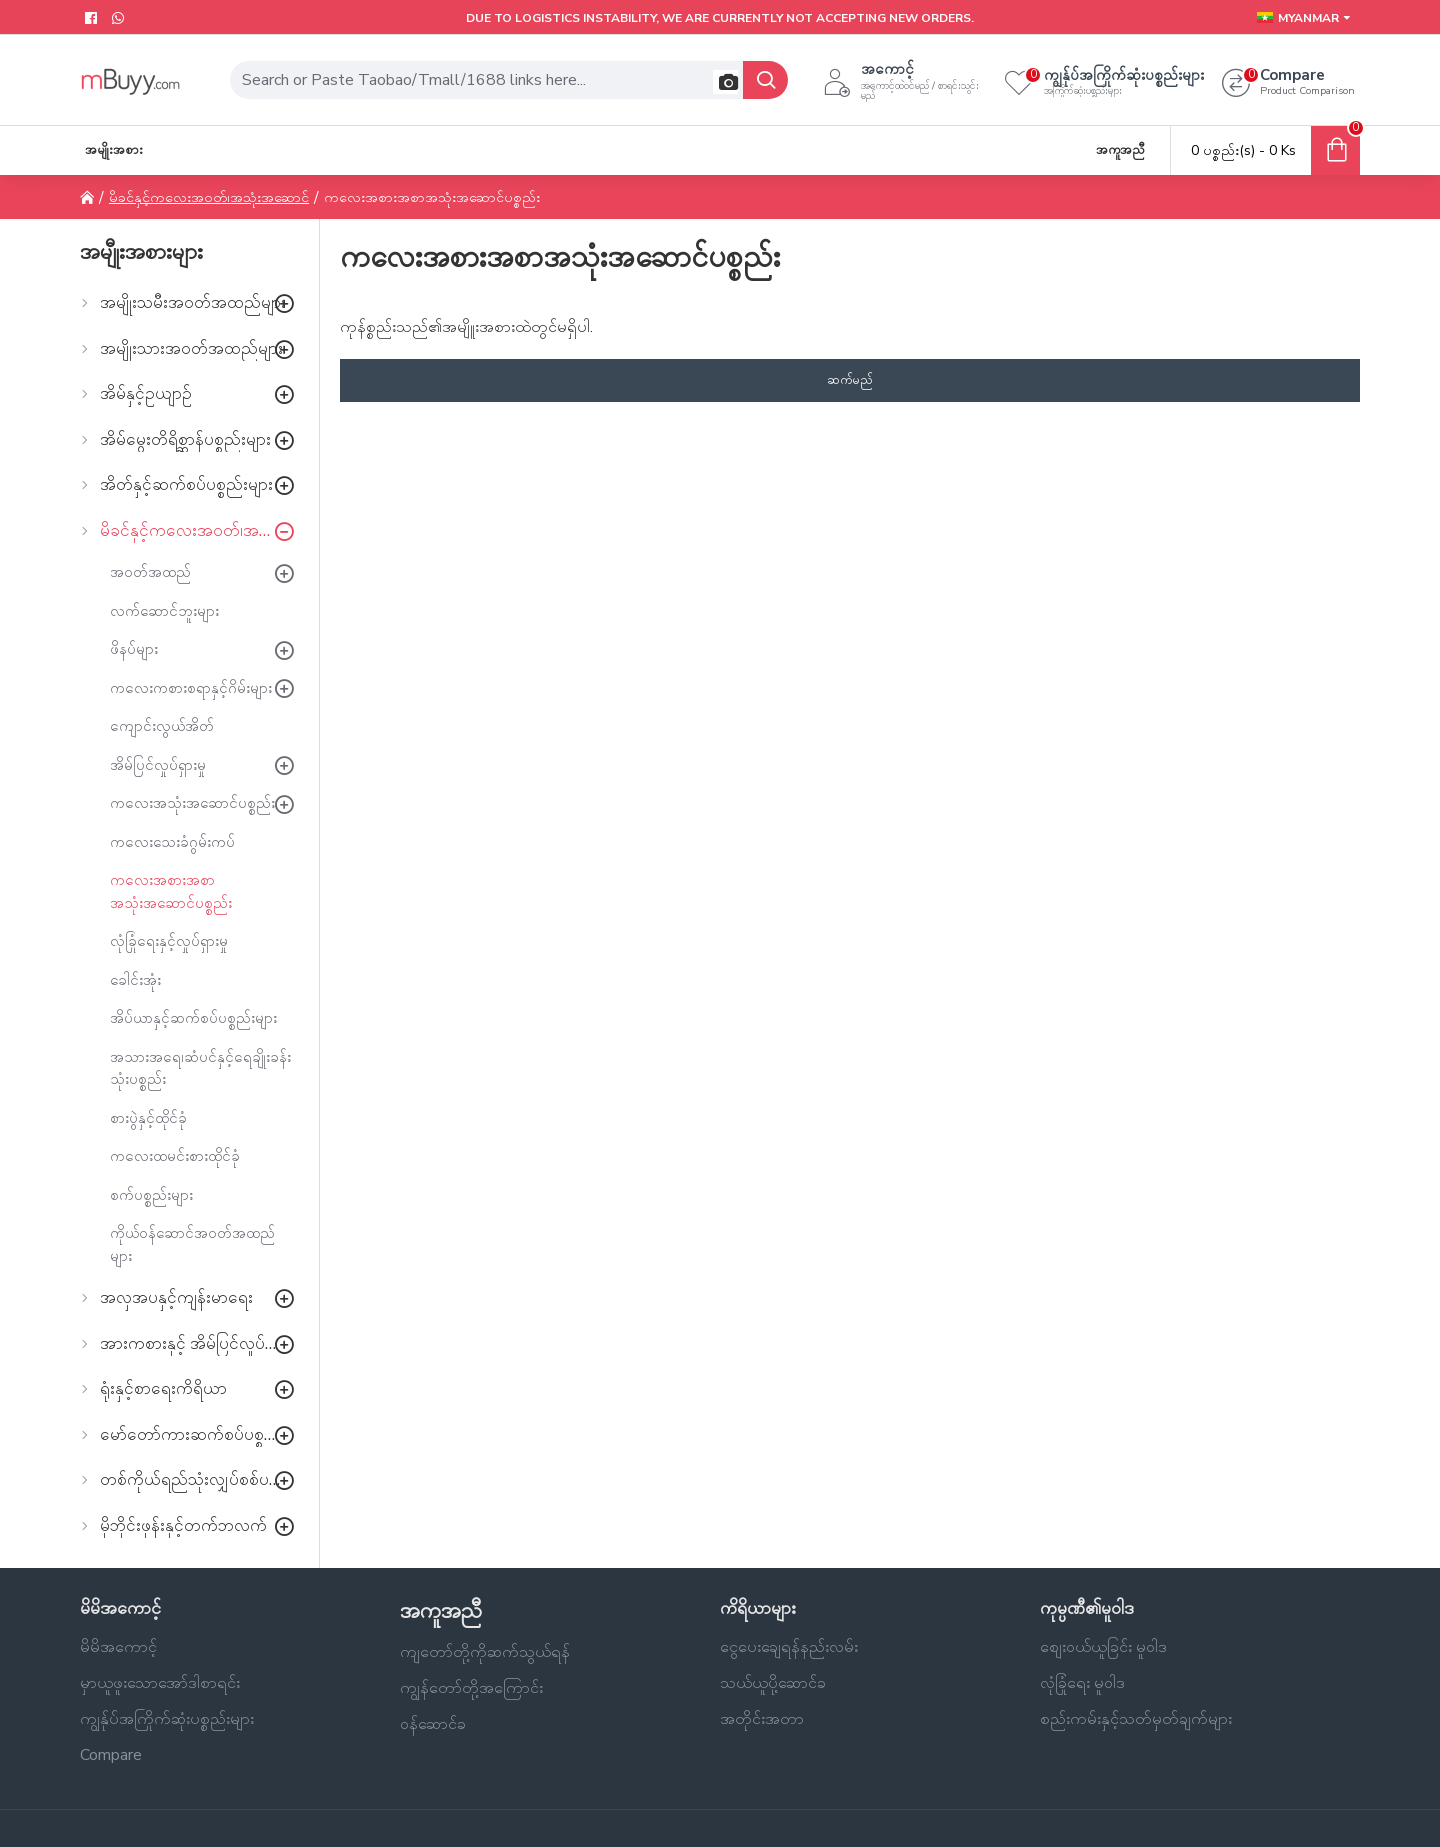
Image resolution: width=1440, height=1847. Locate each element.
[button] (725, 82)
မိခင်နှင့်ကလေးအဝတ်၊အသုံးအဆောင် (209, 197)
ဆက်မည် (850, 380)
